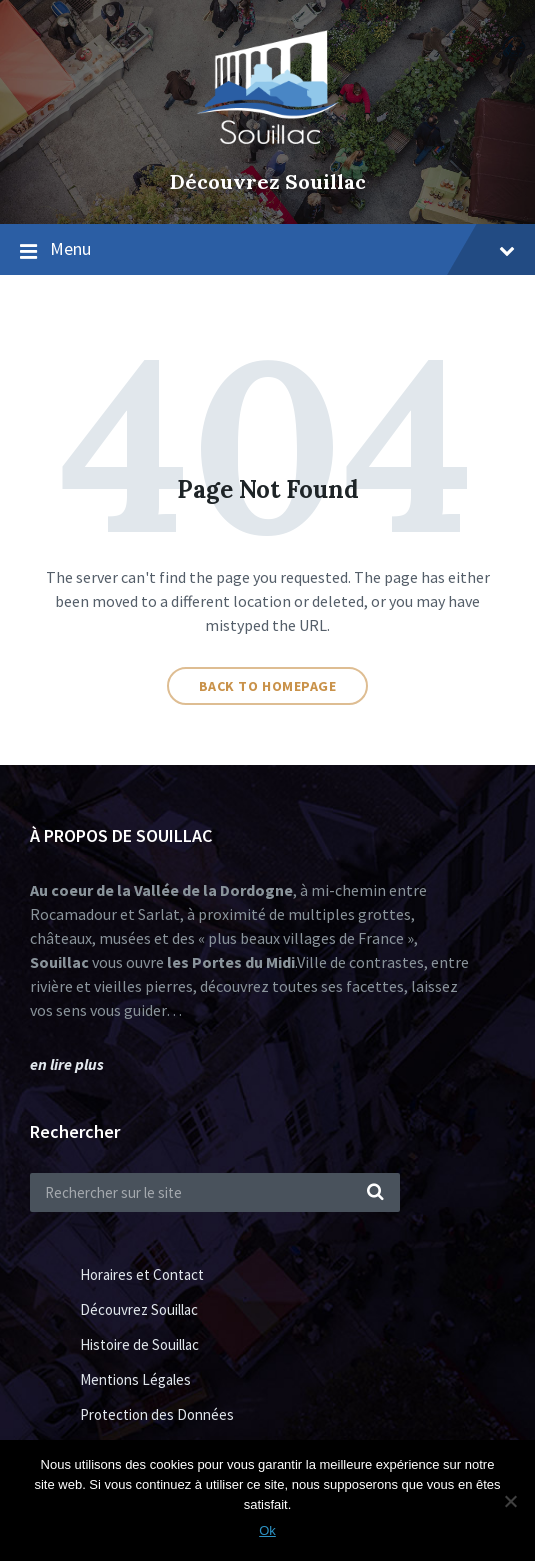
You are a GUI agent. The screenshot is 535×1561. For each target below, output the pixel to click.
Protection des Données (157, 1414)
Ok (267, 1530)
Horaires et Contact (142, 1274)
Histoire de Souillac (139, 1344)
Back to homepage (268, 686)
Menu (282, 248)
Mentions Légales (135, 1379)
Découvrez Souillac (268, 181)
